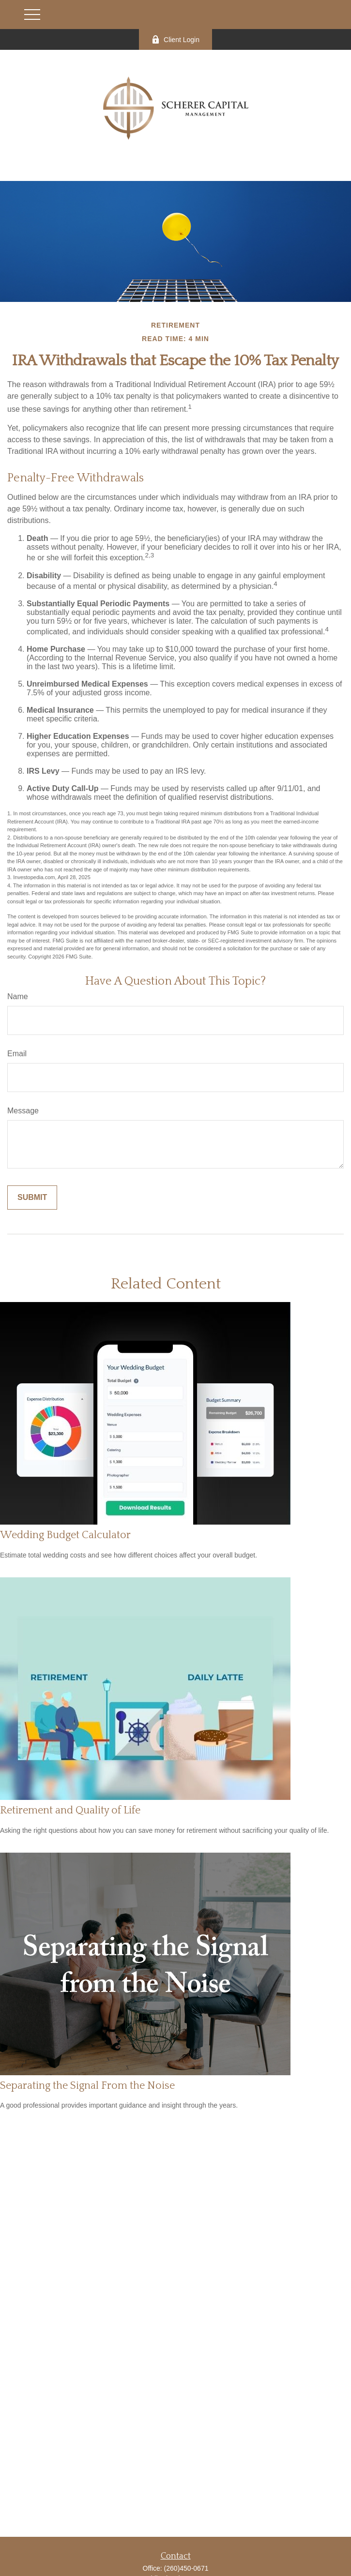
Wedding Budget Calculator (65, 1535)
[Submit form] (32, 1197)
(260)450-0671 (186, 2568)
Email (17, 1053)
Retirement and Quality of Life (70, 1810)
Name (17, 996)
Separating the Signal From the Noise (87, 2086)
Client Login (175, 39)
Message (23, 1111)
